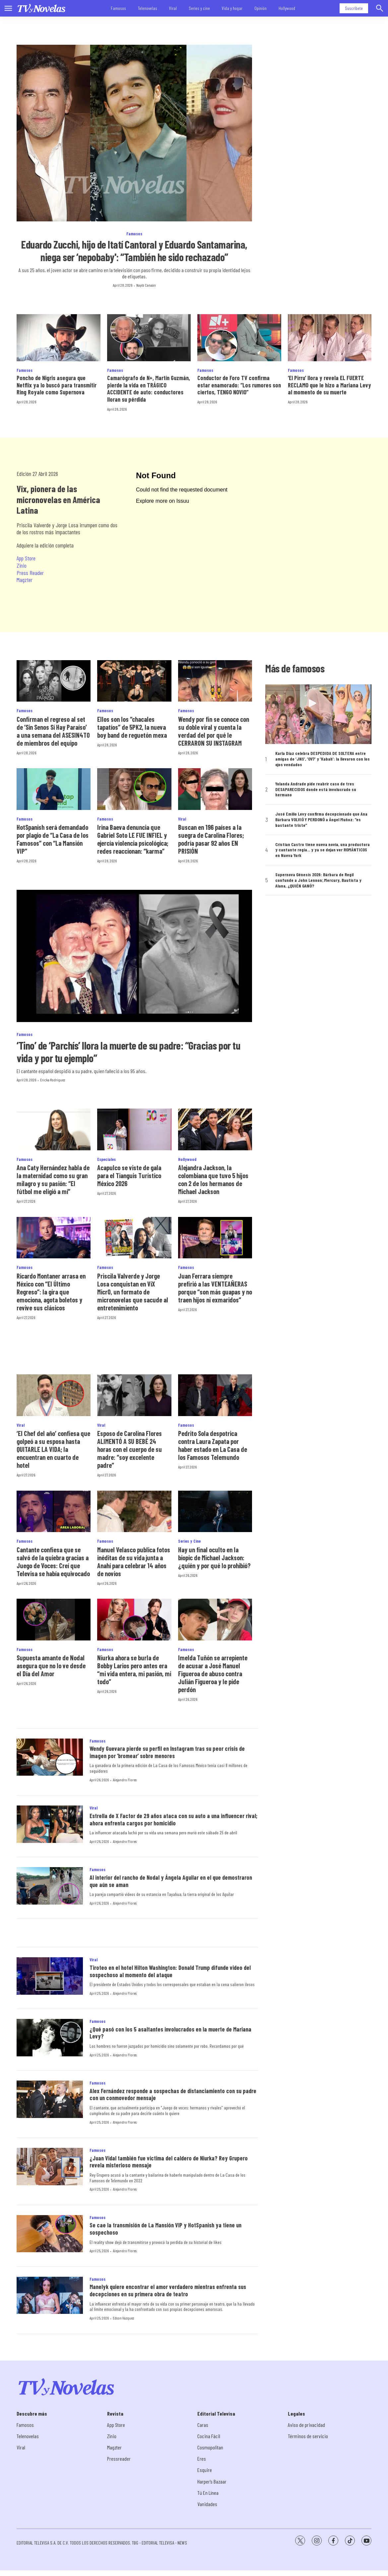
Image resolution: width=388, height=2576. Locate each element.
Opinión (260, 8)
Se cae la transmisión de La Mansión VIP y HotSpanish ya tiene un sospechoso (165, 2228)
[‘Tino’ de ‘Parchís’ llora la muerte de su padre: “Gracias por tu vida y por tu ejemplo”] (134, 956)
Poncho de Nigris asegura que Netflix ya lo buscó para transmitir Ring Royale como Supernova (57, 385)
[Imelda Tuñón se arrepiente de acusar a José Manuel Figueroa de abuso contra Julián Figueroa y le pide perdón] (215, 1619)
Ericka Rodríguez (52, 1079)
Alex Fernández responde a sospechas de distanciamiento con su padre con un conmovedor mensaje (173, 2094)
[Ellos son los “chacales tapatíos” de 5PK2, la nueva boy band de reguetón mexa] (134, 681)
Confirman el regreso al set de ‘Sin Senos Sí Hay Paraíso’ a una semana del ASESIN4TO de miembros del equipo (53, 731)
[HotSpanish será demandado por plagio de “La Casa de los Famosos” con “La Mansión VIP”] (54, 789)
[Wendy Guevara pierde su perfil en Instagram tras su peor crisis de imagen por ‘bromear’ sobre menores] (50, 1757)
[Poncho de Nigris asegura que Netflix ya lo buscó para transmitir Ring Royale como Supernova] (58, 337)
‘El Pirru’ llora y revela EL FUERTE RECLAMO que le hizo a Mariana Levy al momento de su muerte (329, 385)
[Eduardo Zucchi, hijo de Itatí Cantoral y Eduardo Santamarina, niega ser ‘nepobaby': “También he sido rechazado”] (134, 133)
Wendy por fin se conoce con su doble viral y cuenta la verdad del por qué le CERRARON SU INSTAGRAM (213, 731)
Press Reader (30, 572)
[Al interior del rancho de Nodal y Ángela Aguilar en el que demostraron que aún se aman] (50, 1886)
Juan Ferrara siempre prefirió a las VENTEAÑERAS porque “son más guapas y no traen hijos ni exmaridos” (215, 1288)
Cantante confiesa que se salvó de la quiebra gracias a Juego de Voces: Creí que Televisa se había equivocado (53, 1561)
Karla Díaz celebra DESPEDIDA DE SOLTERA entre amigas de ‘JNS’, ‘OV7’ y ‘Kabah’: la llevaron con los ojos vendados (322, 759)
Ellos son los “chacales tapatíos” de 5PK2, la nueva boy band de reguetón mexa (132, 727)
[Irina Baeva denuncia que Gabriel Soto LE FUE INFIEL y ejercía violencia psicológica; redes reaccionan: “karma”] (134, 789)
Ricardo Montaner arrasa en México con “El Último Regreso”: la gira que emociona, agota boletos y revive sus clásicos (51, 1292)
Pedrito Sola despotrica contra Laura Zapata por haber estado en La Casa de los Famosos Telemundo (212, 1445)
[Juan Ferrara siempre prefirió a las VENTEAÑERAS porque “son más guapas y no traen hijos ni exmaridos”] (215, 1238)
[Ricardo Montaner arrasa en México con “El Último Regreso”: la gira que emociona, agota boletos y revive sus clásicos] (54, 1238)
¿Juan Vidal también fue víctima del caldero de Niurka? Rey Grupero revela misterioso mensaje (169, 2161)
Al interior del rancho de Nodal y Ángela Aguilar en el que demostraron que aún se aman (171, 1881)
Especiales (106, 1159)
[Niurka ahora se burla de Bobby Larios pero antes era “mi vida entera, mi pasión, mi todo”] (134, 1619)
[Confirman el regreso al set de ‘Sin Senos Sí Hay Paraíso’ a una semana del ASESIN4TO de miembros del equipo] (54, 681)
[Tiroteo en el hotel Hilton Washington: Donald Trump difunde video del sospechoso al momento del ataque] (50, 1976)
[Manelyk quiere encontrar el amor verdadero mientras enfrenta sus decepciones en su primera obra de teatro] (50, 2295)
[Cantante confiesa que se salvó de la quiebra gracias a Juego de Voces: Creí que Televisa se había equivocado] (54, 1511)
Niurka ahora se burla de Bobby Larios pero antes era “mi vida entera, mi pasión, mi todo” (134, 1670)
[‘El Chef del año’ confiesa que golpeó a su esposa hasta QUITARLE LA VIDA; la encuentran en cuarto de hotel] (54, 1395)
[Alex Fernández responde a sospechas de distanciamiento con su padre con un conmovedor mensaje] (50, 2099)
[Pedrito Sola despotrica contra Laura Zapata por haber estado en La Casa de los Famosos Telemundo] (215, 1395)
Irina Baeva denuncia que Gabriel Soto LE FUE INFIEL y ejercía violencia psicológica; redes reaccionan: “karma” (132, 839)
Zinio (22, 565)
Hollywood (287, 8)
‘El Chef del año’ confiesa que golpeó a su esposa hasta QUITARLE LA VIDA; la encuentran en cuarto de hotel (53, 1449)
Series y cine (199, 8)
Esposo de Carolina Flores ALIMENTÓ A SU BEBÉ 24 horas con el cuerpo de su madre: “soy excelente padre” (129, 1449)
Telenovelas (147, 8)
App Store (26, 558)
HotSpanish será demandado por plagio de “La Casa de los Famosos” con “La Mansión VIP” (53, 839)
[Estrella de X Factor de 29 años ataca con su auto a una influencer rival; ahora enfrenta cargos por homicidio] (50, 1824)
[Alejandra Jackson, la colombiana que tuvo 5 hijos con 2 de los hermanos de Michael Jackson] (215, 1129)
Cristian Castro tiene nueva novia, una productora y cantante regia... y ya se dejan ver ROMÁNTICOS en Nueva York (322, 850)
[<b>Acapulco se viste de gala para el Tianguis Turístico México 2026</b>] (134, 1129)
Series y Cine (189, 1541)
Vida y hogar (232, 8)
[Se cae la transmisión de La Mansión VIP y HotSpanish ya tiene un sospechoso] (50, 2234)
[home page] (41, 8)
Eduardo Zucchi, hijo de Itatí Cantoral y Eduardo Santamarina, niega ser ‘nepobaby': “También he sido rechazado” (134, 250)
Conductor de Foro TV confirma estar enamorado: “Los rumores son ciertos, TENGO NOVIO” (239, 385)
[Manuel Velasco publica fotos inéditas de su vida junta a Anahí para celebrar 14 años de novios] (134, 1511)
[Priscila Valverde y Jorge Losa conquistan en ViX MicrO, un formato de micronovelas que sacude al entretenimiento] (134, 1238)
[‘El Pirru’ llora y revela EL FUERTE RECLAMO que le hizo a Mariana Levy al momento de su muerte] (330, 337)
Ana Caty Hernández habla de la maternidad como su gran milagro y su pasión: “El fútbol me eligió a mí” (53, 1179)
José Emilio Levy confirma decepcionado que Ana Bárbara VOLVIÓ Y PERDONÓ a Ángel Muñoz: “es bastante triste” (321, 819)
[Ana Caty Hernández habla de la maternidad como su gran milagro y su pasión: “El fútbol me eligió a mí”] (54, 1129)
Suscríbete (354, 8)
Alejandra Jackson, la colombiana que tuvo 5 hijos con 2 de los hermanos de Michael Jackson (213, 1179)
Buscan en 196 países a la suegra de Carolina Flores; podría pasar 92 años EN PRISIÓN (211, 839)
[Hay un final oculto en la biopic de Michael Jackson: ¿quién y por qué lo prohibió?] (215, 1511)
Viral (173, 8)
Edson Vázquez (123, 2318)
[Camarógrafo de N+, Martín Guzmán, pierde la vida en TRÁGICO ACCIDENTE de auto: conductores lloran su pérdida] (149, 337)
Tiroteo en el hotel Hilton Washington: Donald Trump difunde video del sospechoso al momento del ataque (170, 1971)
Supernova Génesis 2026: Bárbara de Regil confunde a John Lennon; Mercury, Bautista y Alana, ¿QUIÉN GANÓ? (318, 880)
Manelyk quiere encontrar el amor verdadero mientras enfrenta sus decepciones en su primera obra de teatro (168, 2290)
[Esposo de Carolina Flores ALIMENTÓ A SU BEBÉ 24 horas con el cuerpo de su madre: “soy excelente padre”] (134, 1395)
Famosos (118, 8)
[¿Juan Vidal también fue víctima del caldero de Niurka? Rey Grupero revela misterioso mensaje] (50, 2166)
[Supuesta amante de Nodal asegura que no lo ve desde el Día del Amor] (54, 1619)
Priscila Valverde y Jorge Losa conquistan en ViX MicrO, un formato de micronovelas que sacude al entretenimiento (132, 1292)
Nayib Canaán (146, 285)
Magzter (24, 579)
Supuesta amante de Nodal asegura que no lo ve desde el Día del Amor (51, 1666)
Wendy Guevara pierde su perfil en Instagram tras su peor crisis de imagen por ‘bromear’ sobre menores (167, 1752)
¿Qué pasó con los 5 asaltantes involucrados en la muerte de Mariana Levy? (170, 2033)
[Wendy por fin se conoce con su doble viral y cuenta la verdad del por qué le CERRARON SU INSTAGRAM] (215, 681)
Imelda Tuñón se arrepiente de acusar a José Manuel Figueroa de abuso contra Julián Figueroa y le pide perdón (212, 1673)
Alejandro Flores (125, 1779)
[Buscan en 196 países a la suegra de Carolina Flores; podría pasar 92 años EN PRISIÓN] (215, 789)
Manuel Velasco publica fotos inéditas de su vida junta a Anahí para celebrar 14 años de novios (133, 1561)
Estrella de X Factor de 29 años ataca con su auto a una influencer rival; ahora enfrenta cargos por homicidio (173, 1819)
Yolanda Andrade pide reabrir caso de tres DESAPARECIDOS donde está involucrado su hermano (315, 789)
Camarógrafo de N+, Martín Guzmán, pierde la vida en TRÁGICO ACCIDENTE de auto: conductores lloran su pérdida (148, 388)
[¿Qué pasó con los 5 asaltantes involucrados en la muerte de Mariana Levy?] (50, 2037)
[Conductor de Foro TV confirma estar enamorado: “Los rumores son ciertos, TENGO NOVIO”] (239, 337)
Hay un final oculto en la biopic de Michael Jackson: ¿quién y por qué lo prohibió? (214, 1558)
